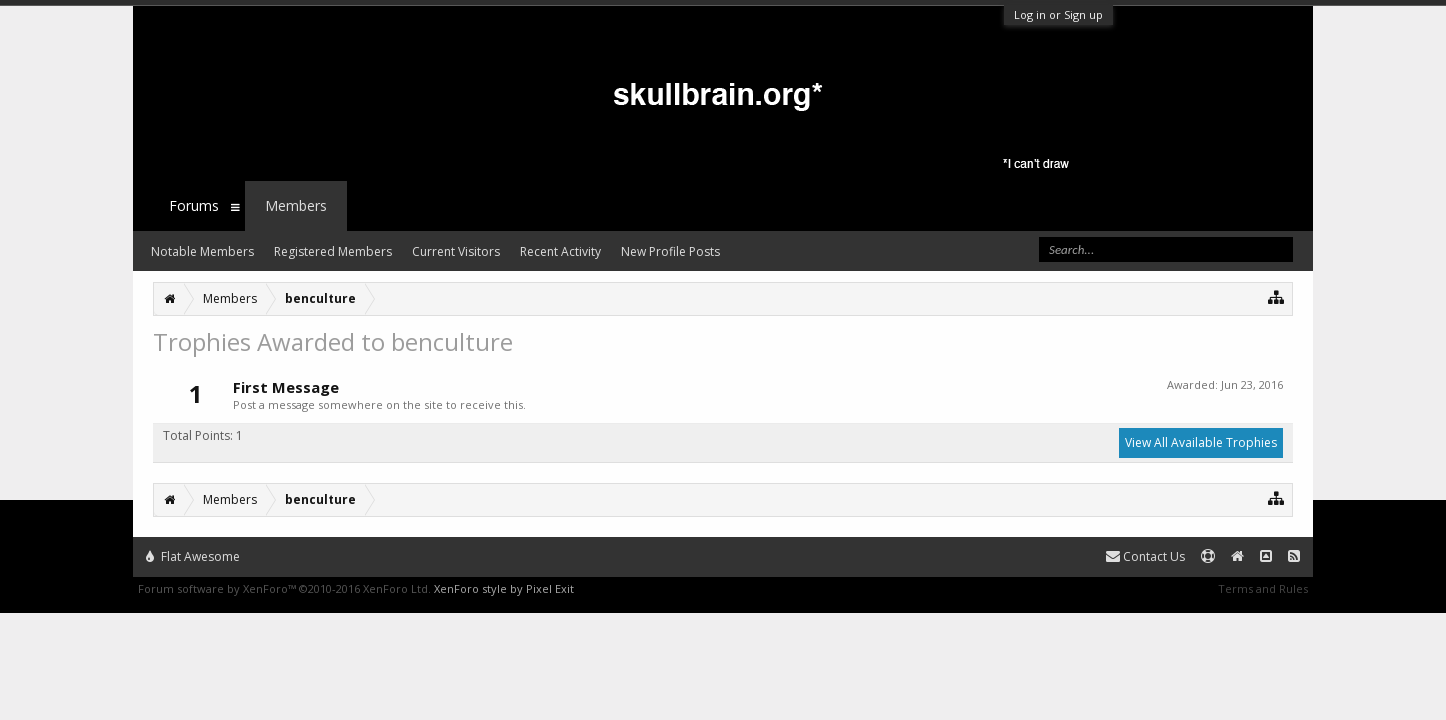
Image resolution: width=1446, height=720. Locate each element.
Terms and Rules (1263, 588)
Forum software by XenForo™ (284, 588)
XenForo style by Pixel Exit (504, 588)
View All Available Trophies (1201, 442)
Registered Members (333, 251)
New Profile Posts (670, 251)
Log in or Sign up (1058, 14)
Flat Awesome (193, 556)
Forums (194, 205)
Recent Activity (560, 251)
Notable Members (202, 251)
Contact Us (1145, 556)
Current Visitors (456, 251)
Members (296, 205)
